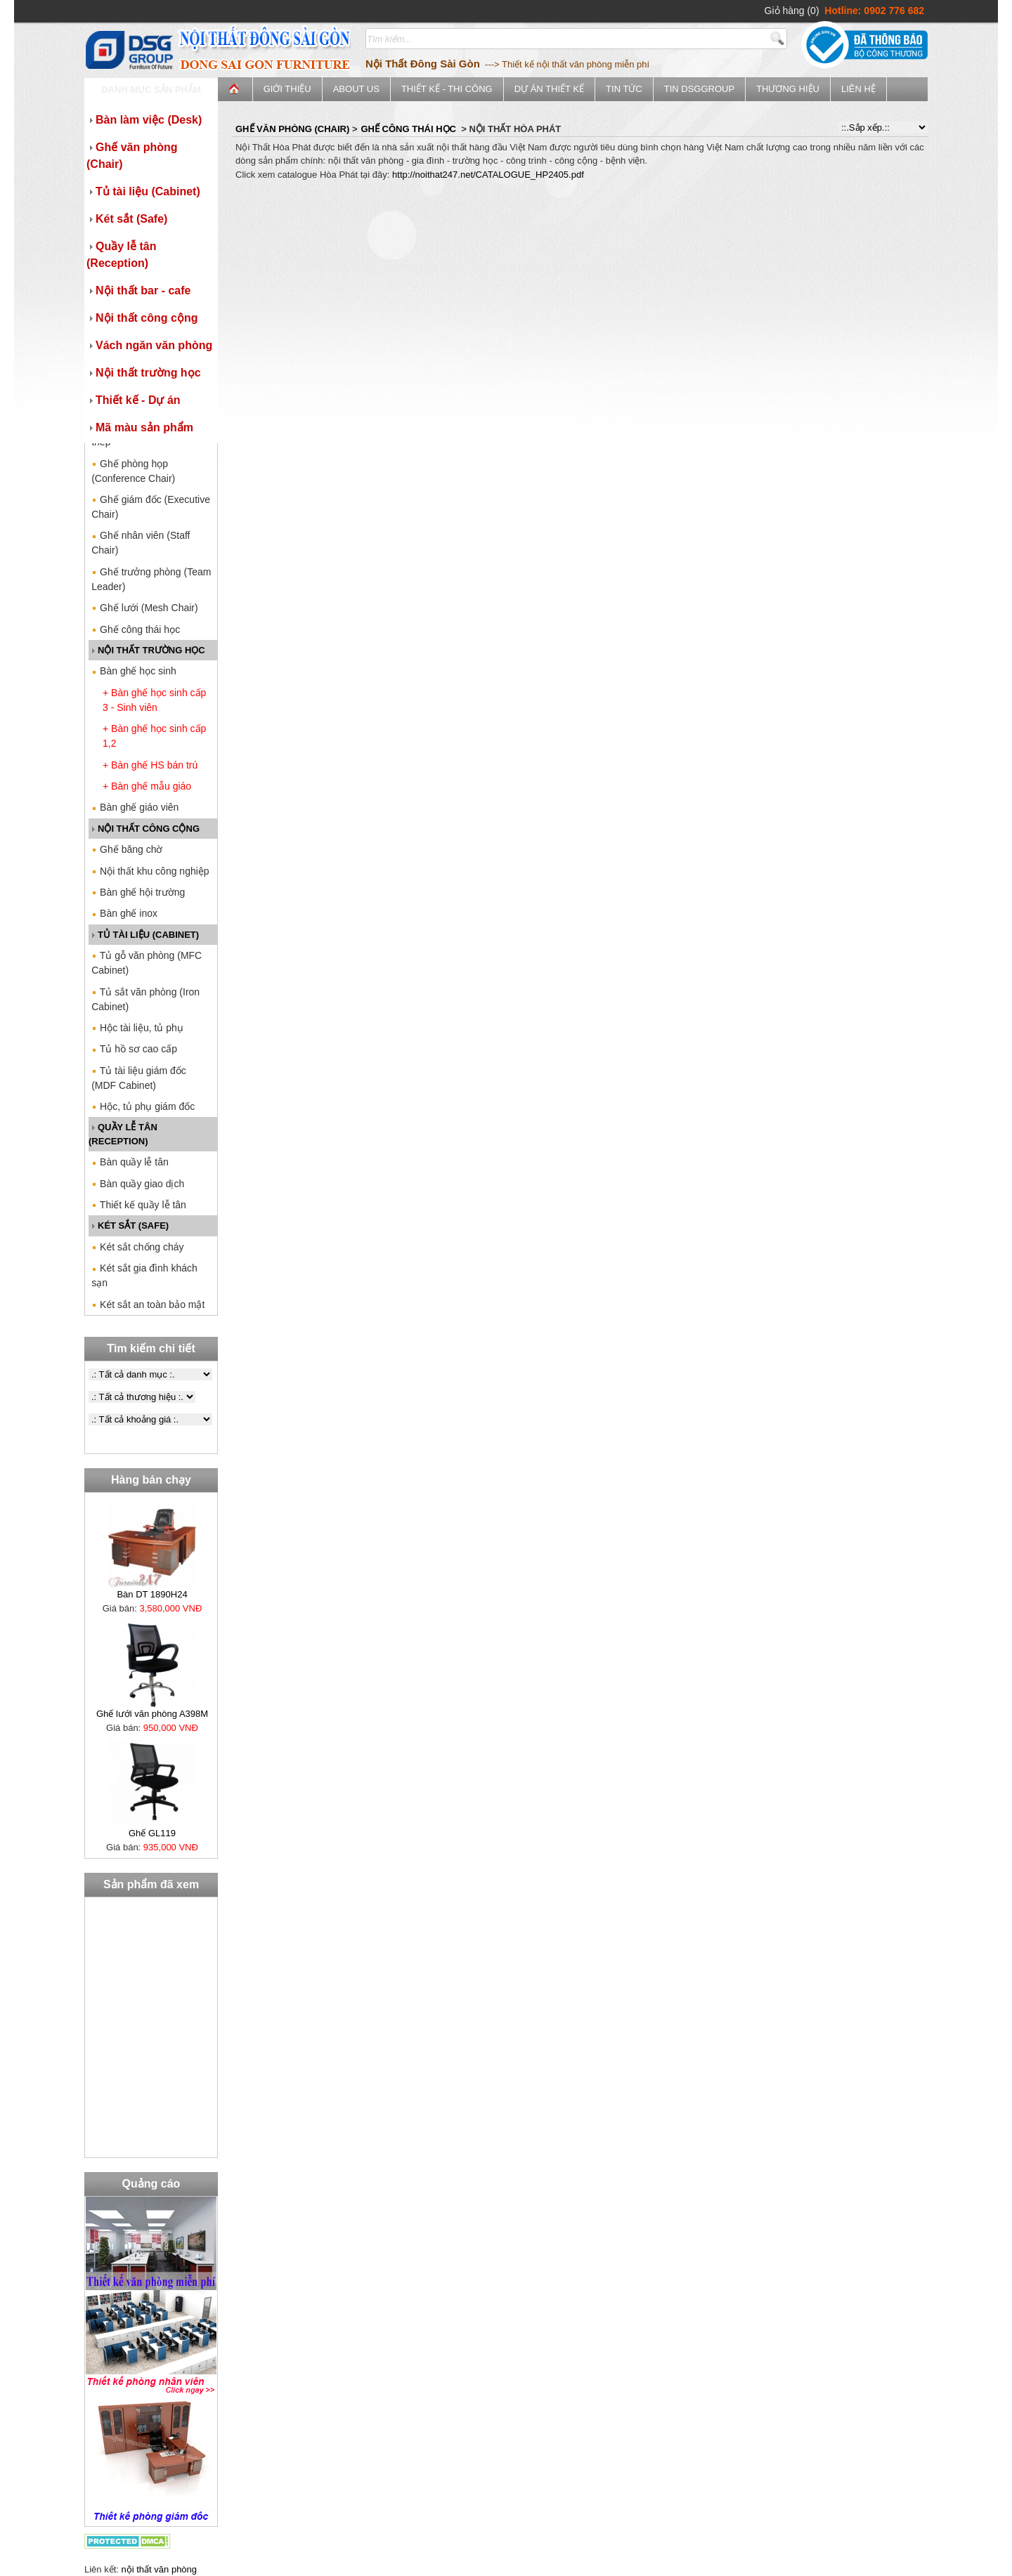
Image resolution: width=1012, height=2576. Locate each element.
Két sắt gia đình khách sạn (144, 1275)
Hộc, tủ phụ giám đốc (143, 1106)
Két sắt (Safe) (126, 219)
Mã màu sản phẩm (139, 427)
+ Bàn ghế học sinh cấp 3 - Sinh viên (154, 700)
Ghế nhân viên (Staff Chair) (140, 543)
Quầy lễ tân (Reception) (121, 254)
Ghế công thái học (135, 629)
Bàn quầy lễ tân (130, 1162)
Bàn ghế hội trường (138, 892)
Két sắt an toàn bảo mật (148, 1304)
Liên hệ (858, 89)
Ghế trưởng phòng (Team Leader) (151, 579)
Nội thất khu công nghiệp (150, 871)
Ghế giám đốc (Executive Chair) (150, 507)
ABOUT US (356, 89)
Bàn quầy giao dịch (137, 1183)
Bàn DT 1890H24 (152, 1594)
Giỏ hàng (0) (792, 10)
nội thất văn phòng (159, 2569)
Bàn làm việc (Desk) (144, 120)
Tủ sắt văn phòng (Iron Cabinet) (145, 999)
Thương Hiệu (787, 89)
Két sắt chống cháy (137, 1247)
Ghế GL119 (152, 1833)
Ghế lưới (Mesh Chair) (144, 607)
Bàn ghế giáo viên (135, 807)
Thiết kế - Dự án (133, 400)
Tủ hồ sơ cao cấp (134, 1048)
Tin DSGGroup (699, 89)
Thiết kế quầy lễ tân (138, 1204)
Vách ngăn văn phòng (149, 345)
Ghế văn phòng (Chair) (132, 155)
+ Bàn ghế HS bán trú (150, 765)
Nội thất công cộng (141, 318)
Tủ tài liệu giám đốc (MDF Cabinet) (138, 1078)
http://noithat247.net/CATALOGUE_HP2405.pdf (488, 174)
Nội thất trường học (143, 373)
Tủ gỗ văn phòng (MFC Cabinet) (146, 963)
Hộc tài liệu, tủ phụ (137, 1027)
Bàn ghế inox (124, 913)
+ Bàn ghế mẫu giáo (147, 786)
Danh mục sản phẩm (151, 89)
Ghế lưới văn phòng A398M (152, 1713)
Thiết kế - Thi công (447, 89)
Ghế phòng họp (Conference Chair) (133, 471)
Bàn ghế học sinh (133, 670)
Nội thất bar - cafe (138, 290)
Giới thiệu (287, 89)
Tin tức (624, 89)
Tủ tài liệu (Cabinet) (143, 191)
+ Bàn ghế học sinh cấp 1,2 (154, 736)
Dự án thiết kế (549, 89)
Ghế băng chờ (126, 849)
